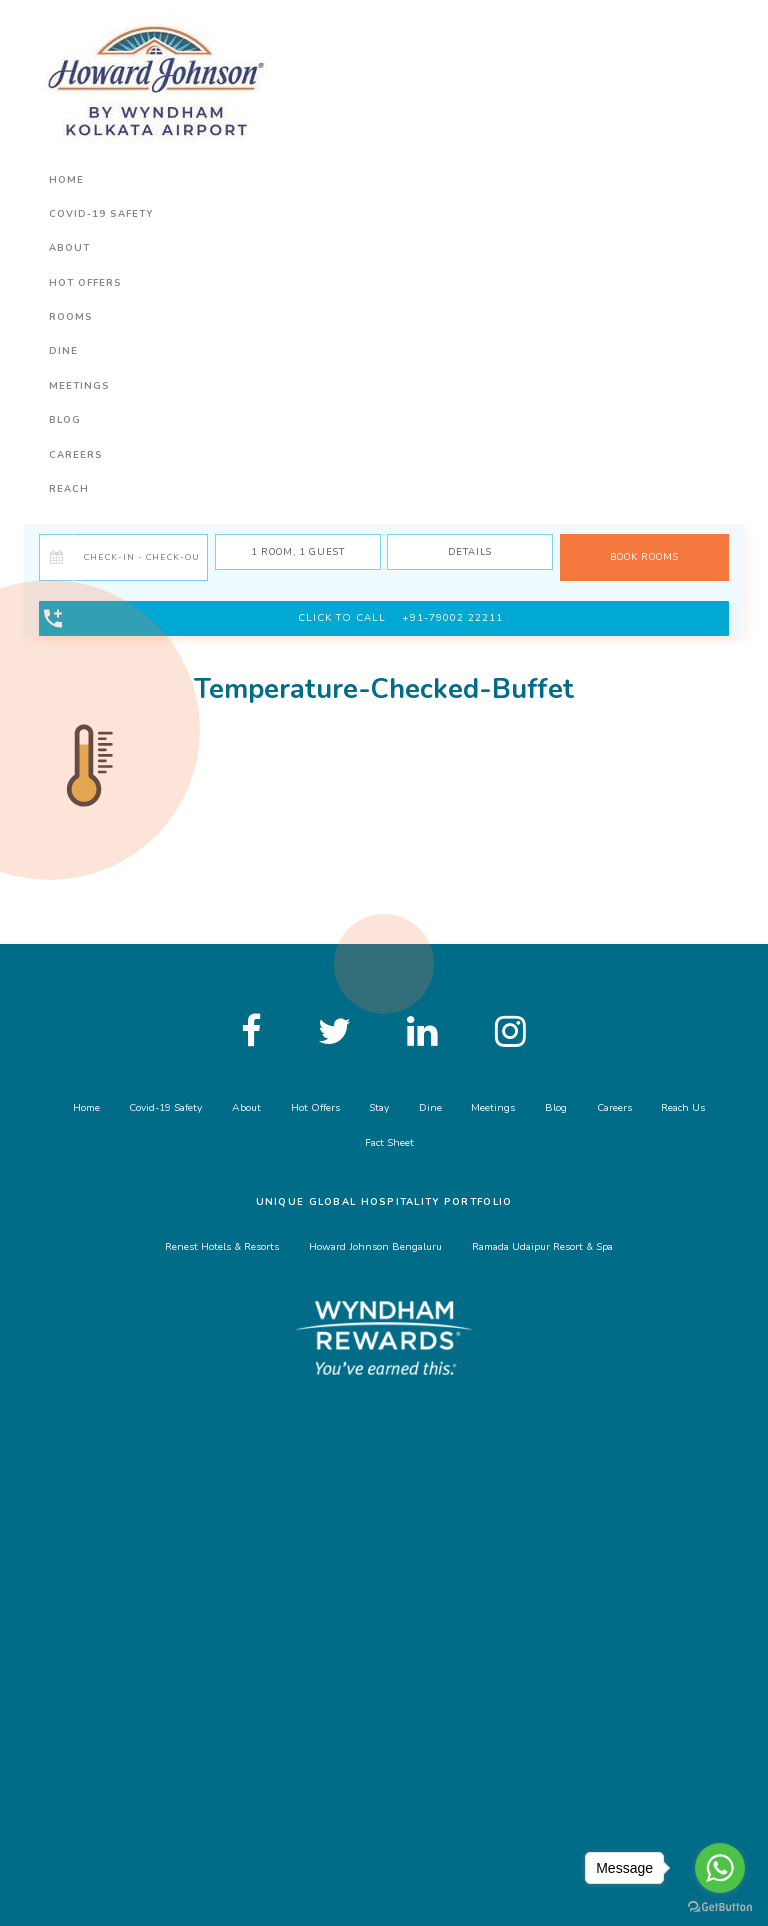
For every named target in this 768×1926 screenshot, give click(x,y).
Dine (63, 350)
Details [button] (470, 551)
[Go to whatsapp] (720, 1868)
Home (66, 179)
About (69, 247)
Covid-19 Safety (101, 213)
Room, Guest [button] (298, 551)
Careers (76, 454)
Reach (69, 488)
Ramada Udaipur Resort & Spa (542, 1247)
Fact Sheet (389, 1143)
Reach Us (683, 1108)
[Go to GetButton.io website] (720, 1906)
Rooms (71, 316)
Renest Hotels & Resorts (222, 1247)
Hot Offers (85, 282)
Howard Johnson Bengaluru (375, 1247)
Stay (379, 1108)
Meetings (79, 385)
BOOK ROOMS (644, 556)
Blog (65, 419)
